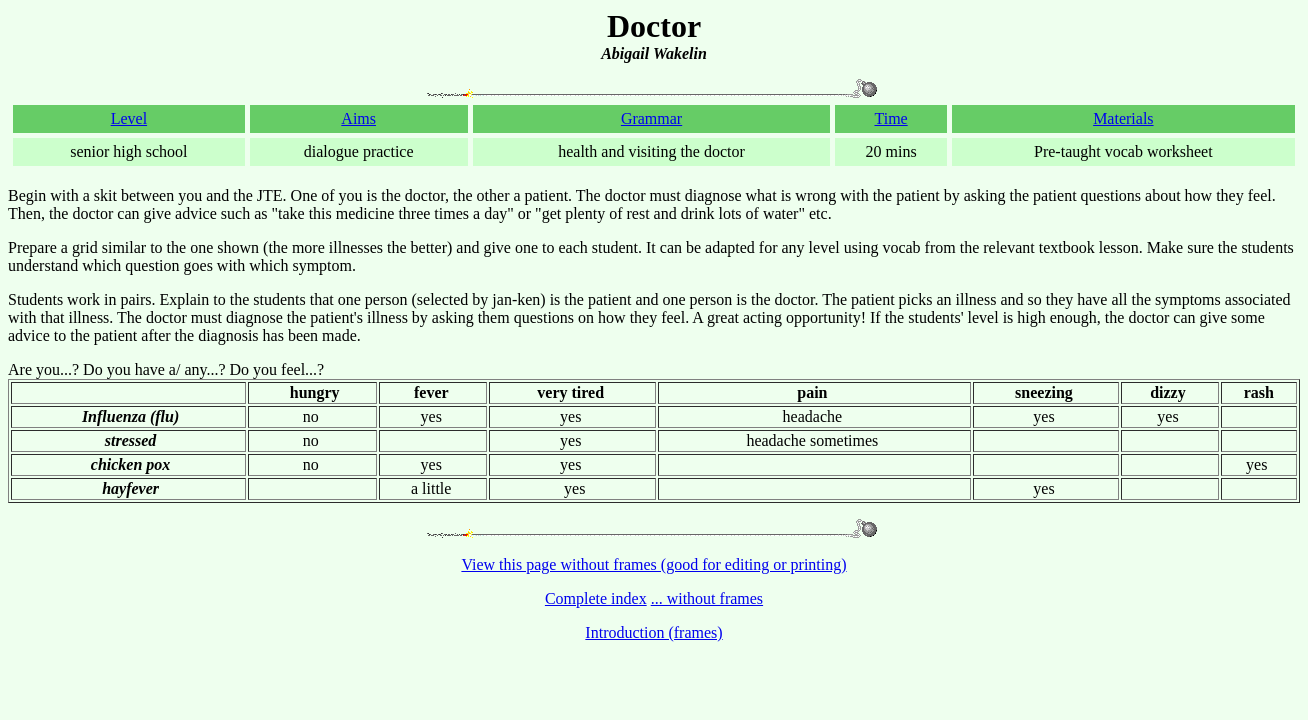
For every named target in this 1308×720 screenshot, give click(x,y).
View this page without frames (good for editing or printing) (653, 564)
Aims (358, 118)
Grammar (651, 118)
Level (129, 118)
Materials (1123, 118)
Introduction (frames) (653, 632)
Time (890, 118)
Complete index (596, 598)
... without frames (707, 598)
